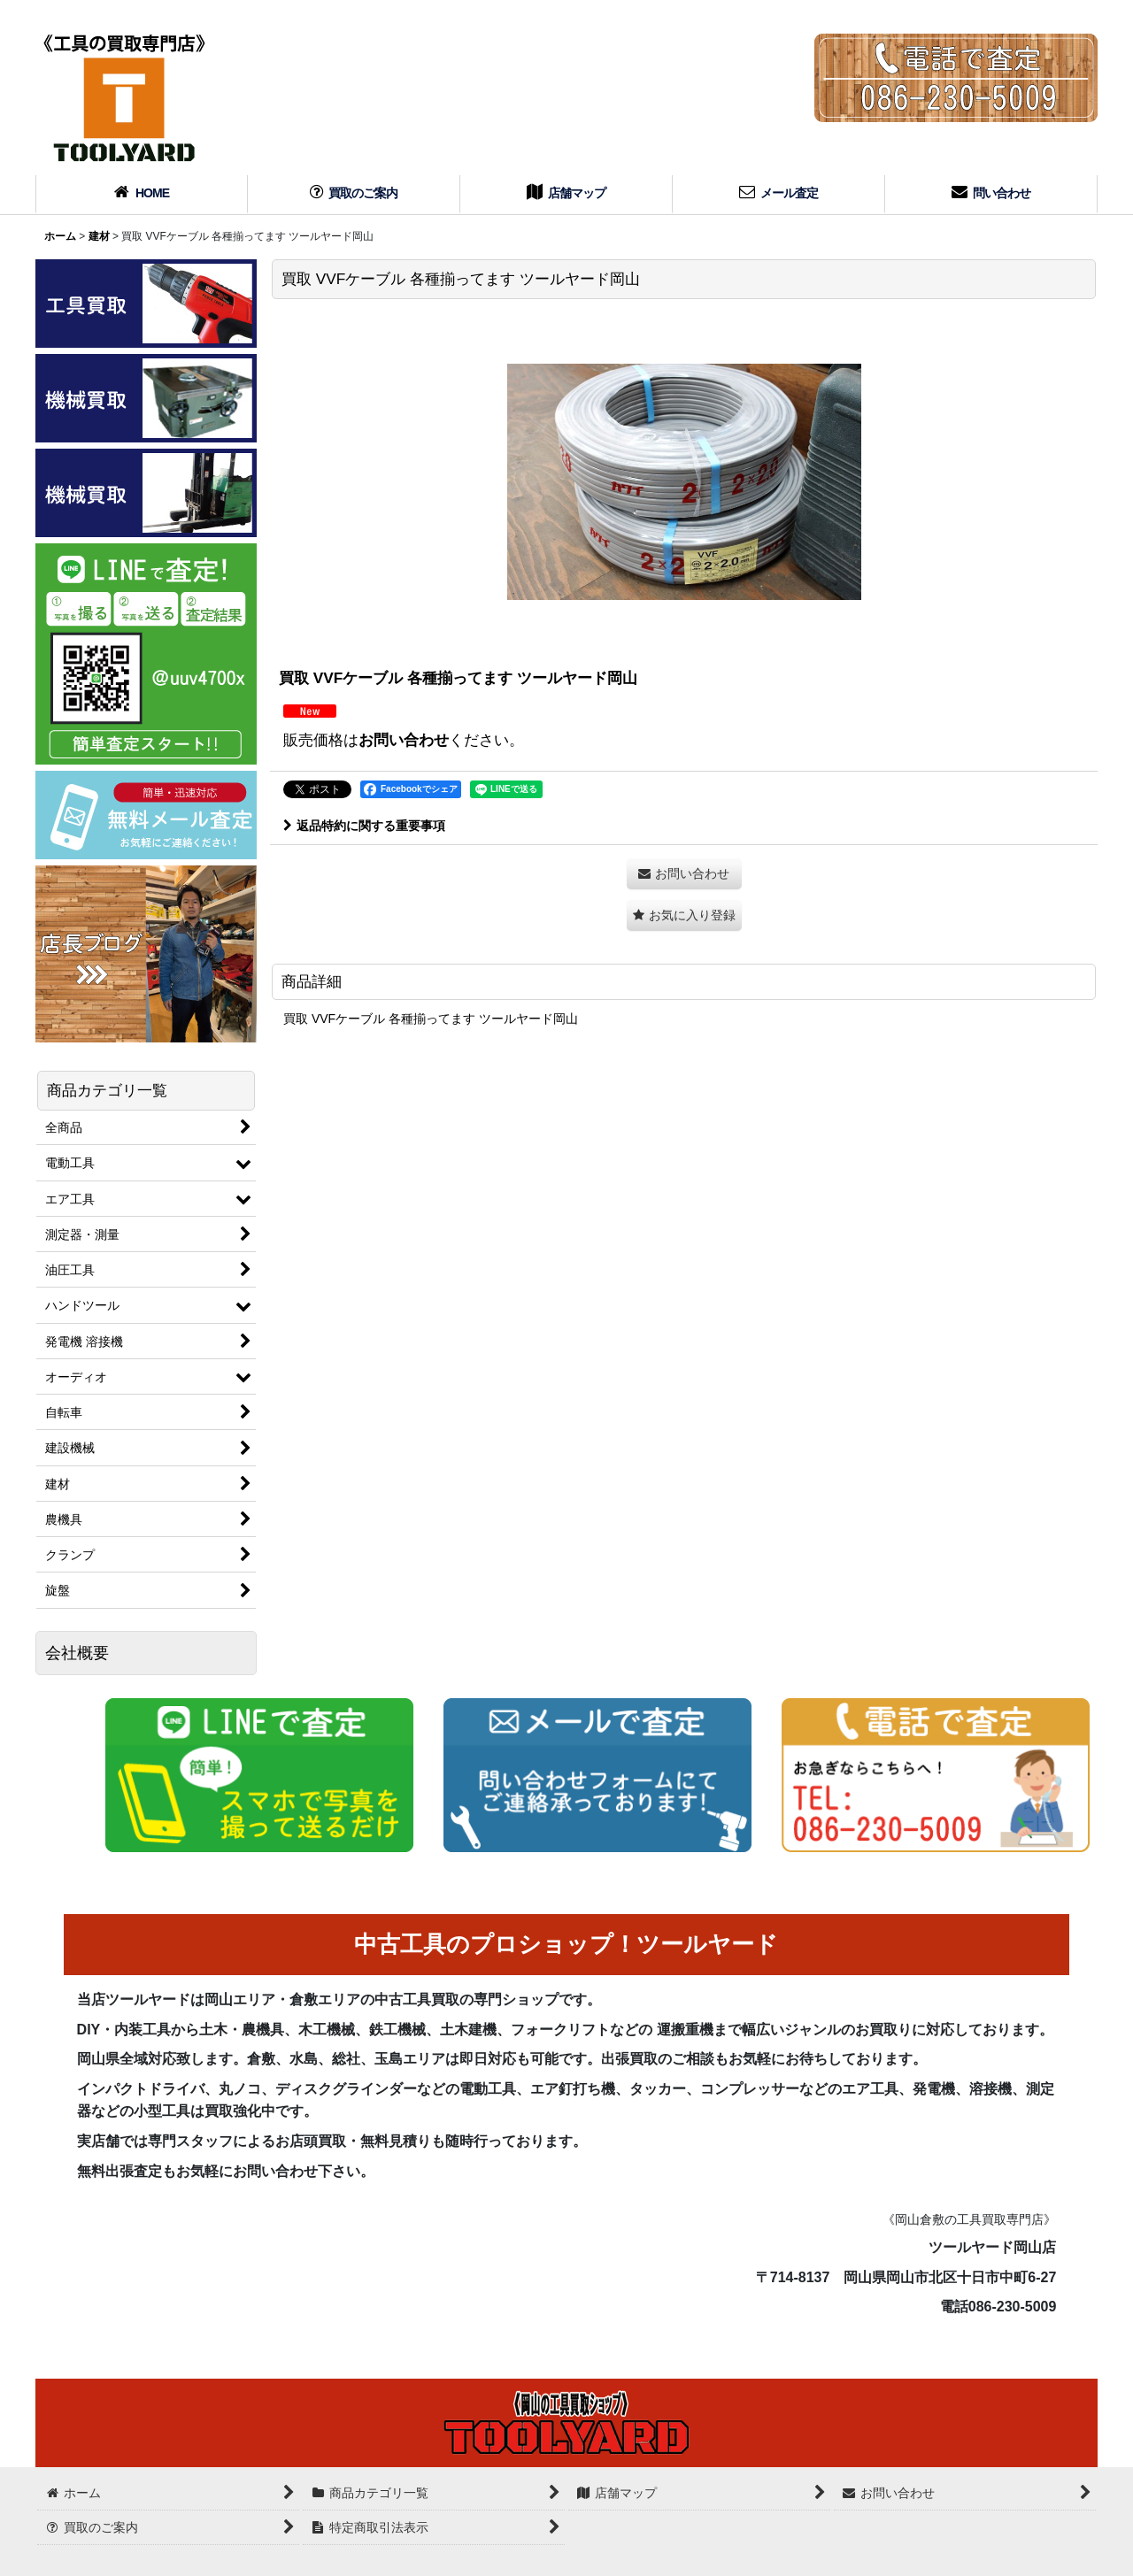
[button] (684, 915)
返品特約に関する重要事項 (364, 826)
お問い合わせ (403, 740)
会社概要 (77, 1653)
